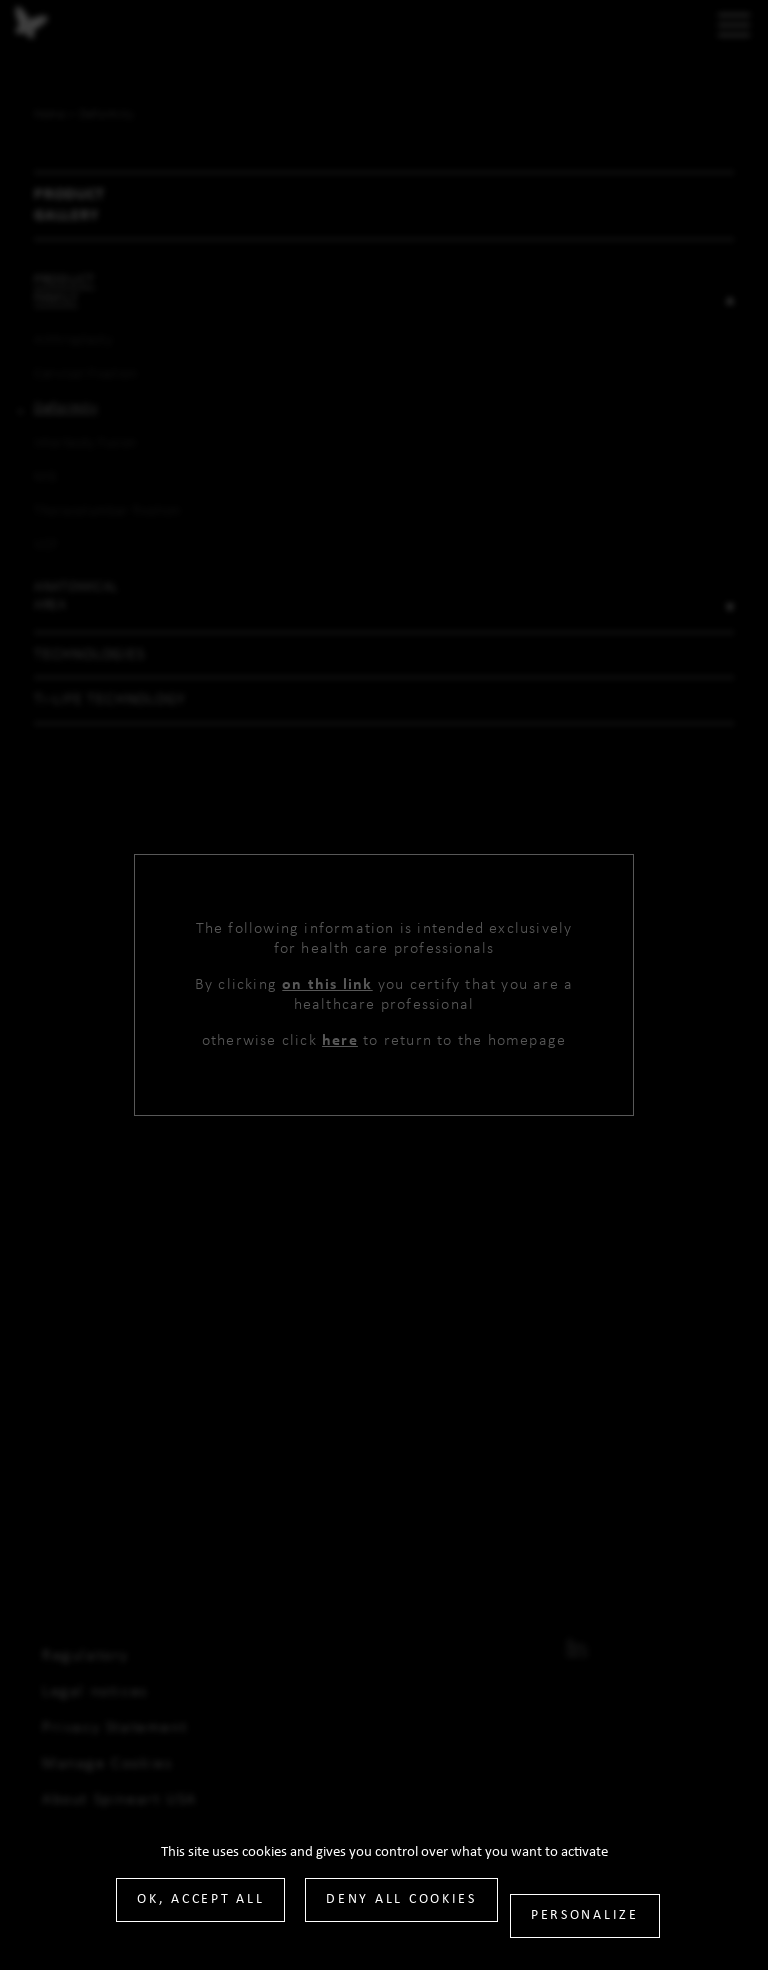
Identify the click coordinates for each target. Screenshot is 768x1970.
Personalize (585, 1915)
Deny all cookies (401, 1899)
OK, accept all (200, 1899)
